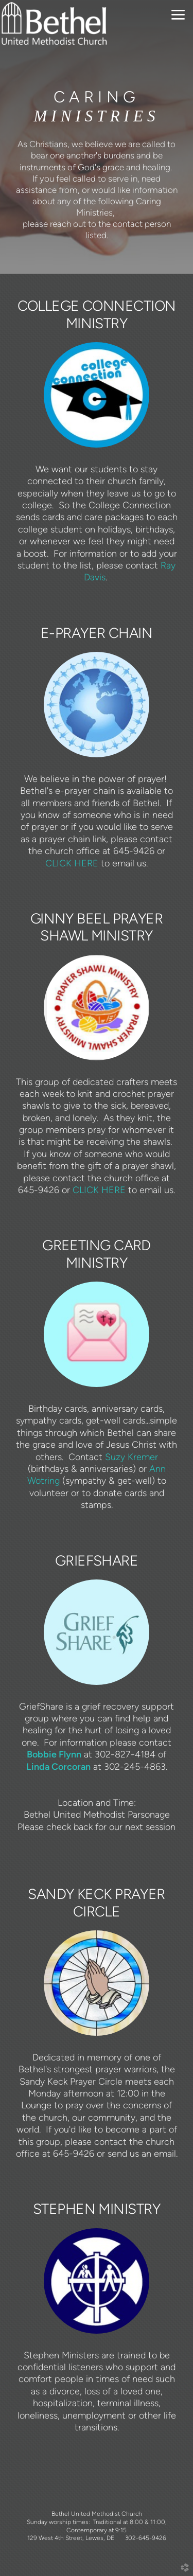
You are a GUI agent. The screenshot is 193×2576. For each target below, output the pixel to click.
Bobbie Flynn (54, 1754)
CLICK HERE (71, 863)
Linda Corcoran (58, 1766)
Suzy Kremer (131, 1456)
